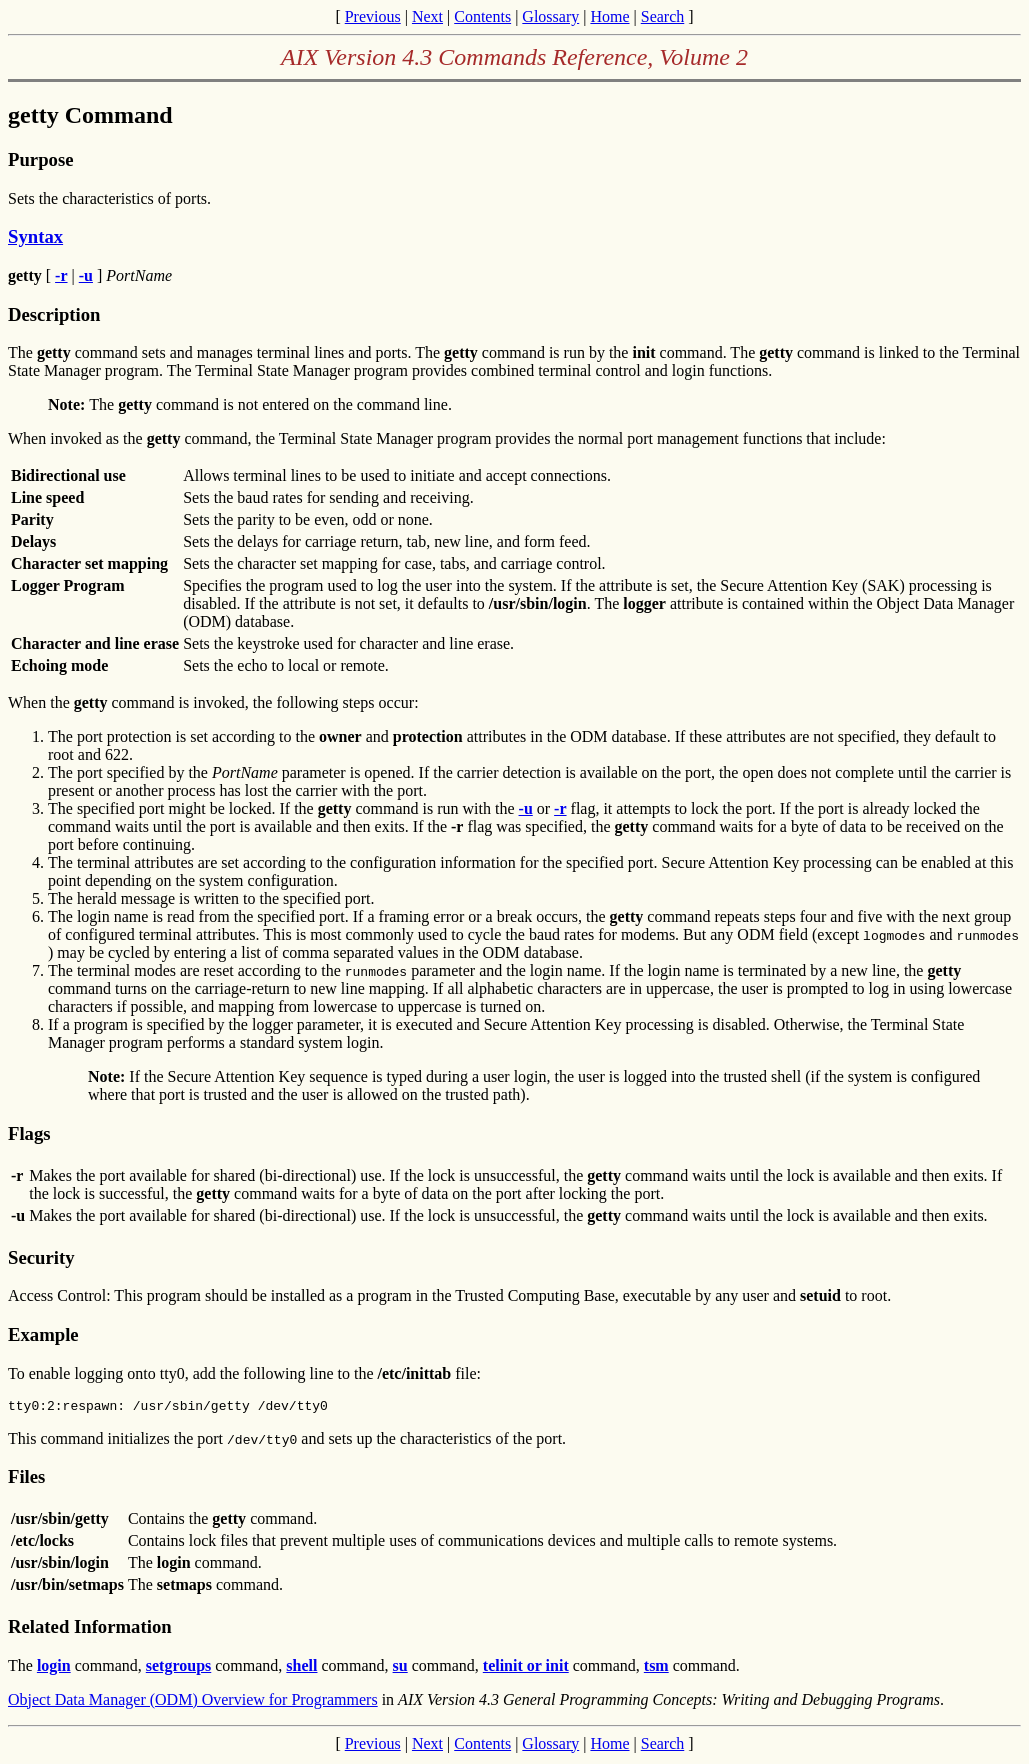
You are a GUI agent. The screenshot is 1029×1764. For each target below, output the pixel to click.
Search (663, 16)
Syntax (35, 236)
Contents (482, 16)
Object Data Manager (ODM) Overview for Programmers (193, 1702)
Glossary (550, 16)
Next (427, 16)
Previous (373, 16)
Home (609, 16)
